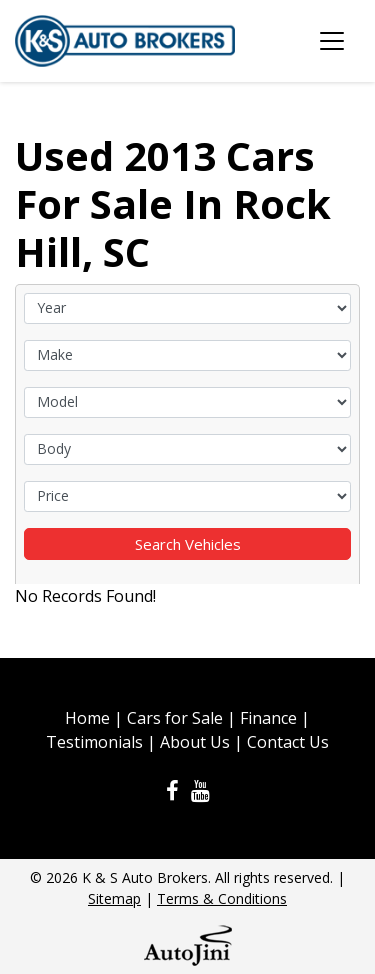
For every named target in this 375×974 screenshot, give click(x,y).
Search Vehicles (188, 544)
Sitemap (114, 898)
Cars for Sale (175, 718)
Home (87, 718)
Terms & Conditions (222, 898)
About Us (195, 742)
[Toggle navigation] (332, 41)
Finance (268, 718)
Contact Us (288, 742)
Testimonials (94, 742)
